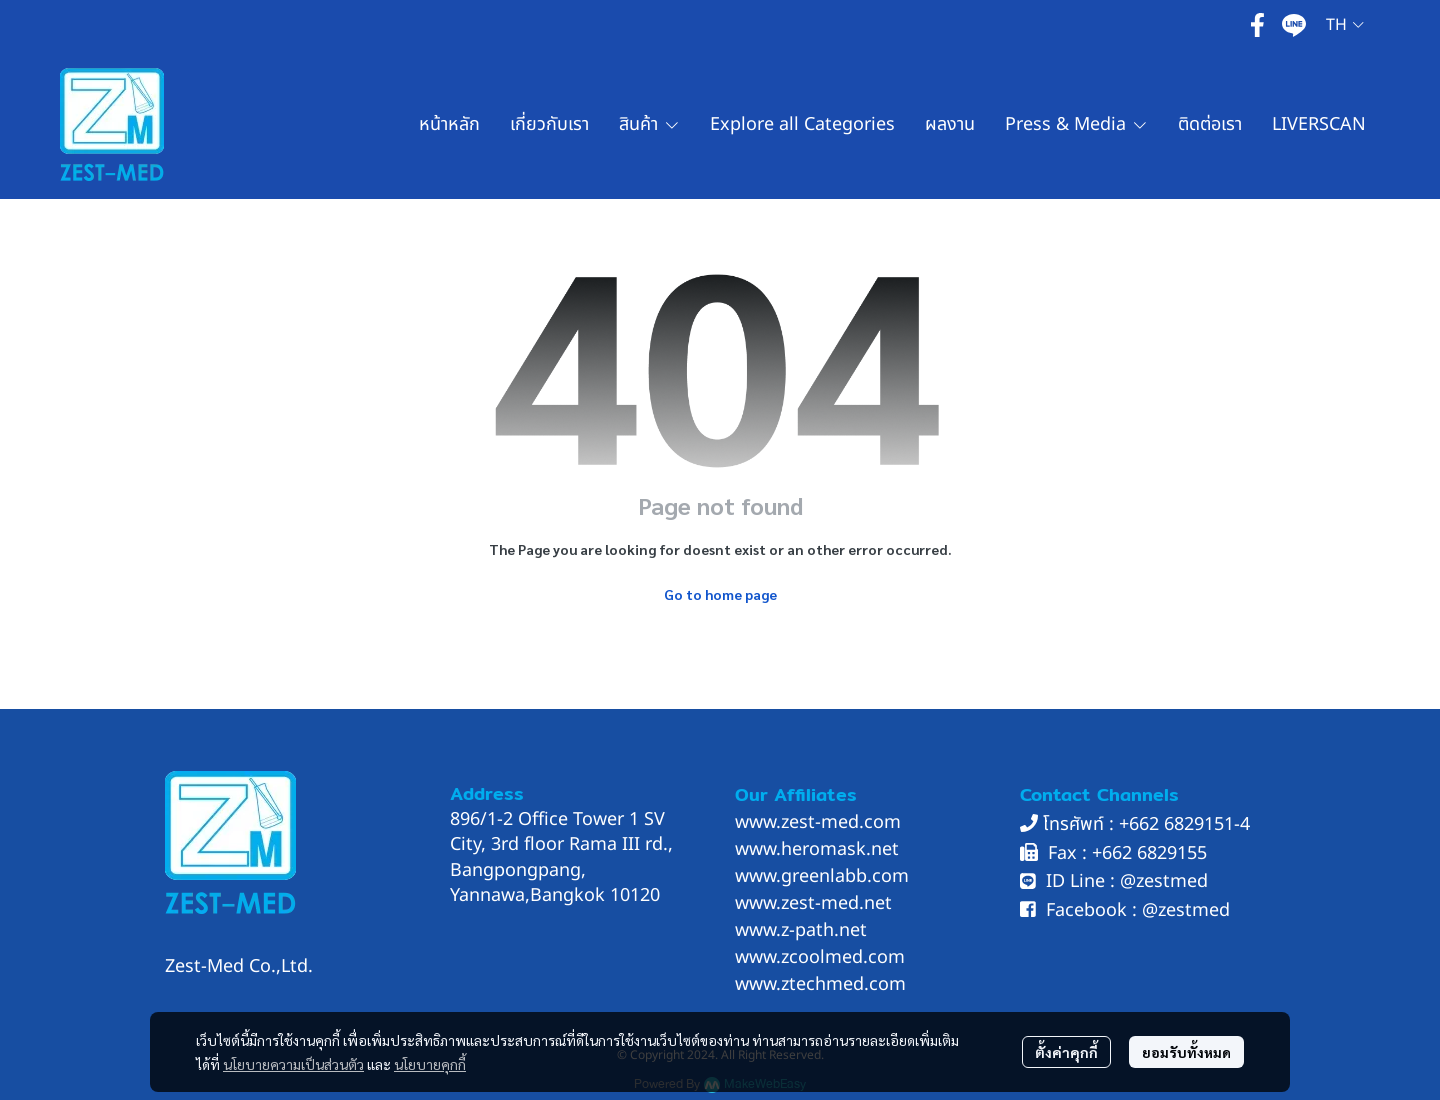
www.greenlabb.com (822, 876)
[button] (1345, 25)
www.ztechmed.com (820, 984)
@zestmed (1164, 881)
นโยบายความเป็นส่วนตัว (293, 1064)
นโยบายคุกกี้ (430, 1064)
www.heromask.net (817, 849)
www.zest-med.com (818, 822)
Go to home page (720, 594)
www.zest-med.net (813, 903)
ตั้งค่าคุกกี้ (1066, 1052)
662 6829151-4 (1189, 824)
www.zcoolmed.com (820, 957)
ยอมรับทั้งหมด (1186, 1052)
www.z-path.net (801, 930)
